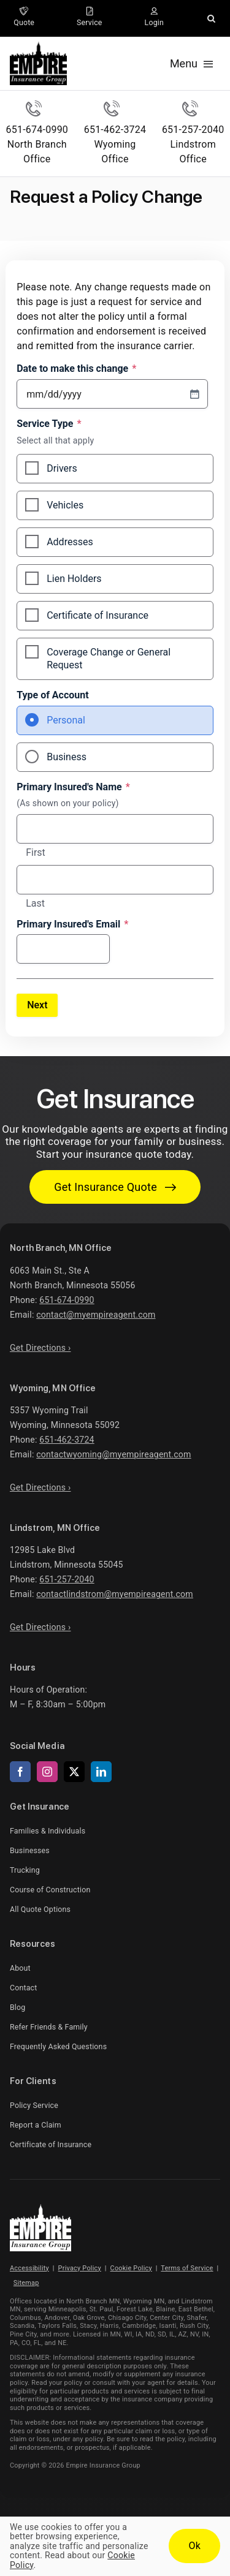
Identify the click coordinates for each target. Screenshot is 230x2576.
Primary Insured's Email (72, 924)
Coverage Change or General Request (109, 658)
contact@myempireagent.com (95, 1315)
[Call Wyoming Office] (115, 133)
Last (35, 903)
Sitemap (26, 2283)
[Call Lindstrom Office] (193, 133)
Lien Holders (74, 578)
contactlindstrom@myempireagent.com (114, 1594)
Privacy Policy (79, 2268)
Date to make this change (76, 368)
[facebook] (20, 1771)
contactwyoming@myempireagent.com (113, 1454)
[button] (211, 18)
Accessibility (29, 2268)
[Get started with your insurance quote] (115, 1187)
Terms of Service (187, 2268)
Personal (66, 720)
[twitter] (74, 1771)
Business (66, 757)
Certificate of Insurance (97, 615)
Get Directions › (40, 1348)
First (35, 852)
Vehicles (65, 505)
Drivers (62, 468)
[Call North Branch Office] (37, 133)
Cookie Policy (131, 2268)
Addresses (70, 542)
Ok (194, 2545)
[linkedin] (101, 1771)
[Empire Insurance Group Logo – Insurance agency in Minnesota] (40, 2209)
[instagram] (47, 1771)
